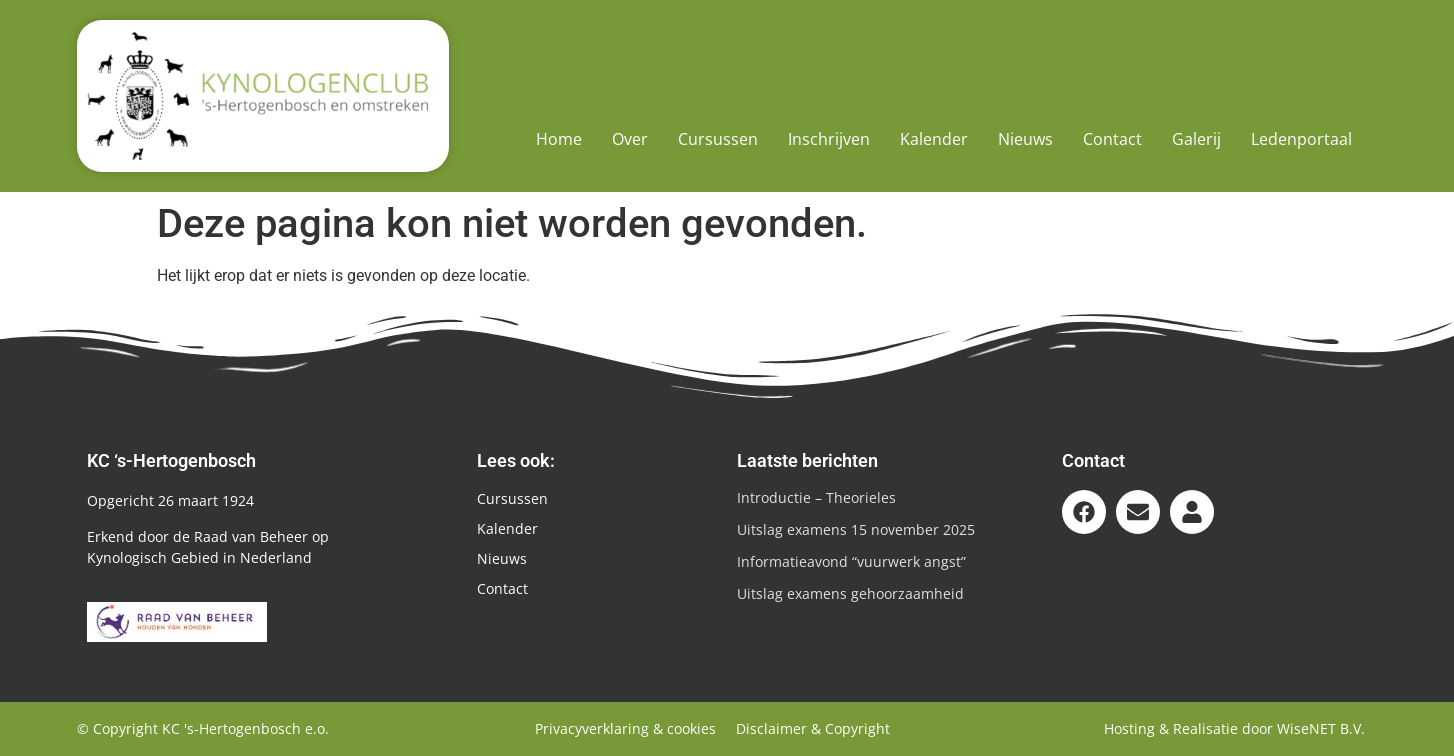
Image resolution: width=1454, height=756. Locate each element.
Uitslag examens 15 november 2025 (856, 529)
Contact (1112, 139)
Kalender (934, 139)
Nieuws (1025, 139)
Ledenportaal (1301, 139)
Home (559, 139)
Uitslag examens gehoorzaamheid (850, 593)
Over (630, 139)
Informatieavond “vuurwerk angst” (851, 561)
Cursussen (718, 139)
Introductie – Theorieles (816, 497)
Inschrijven (829, 139)
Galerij (1196, 139)
